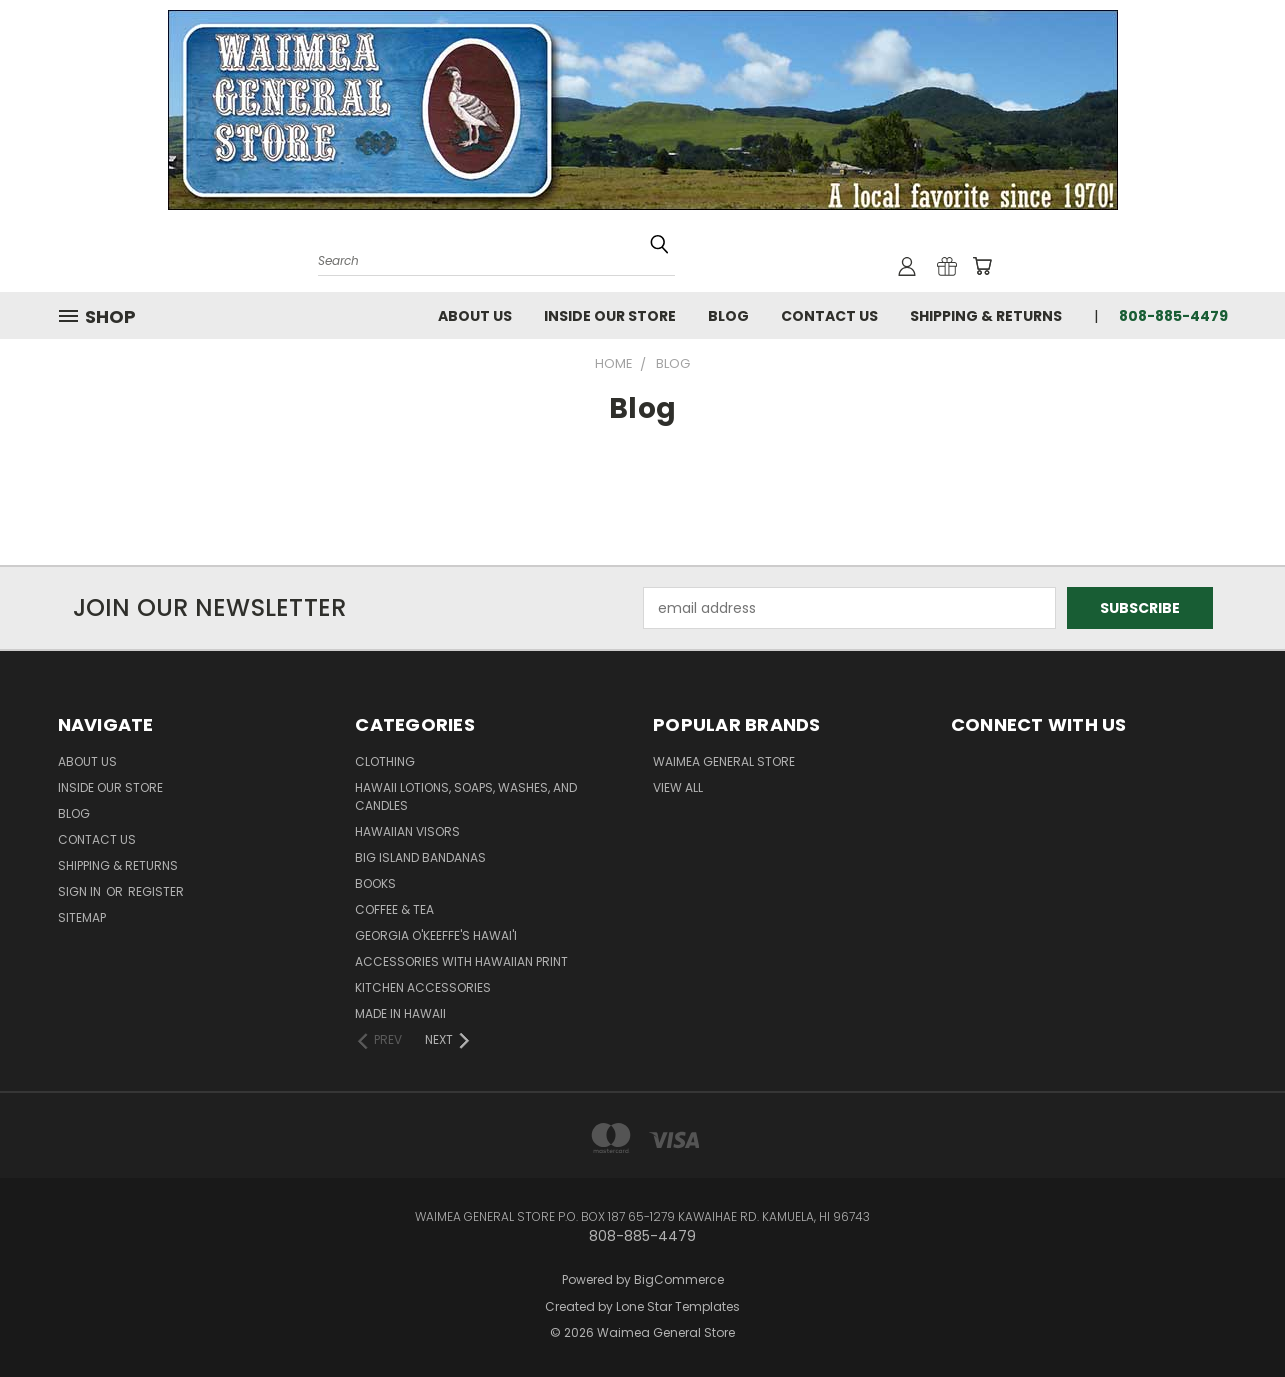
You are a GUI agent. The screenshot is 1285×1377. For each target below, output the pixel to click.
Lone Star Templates (678, 1306)
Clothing (385, 761)
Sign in (81, 891)
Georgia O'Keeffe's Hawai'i (436, 935)
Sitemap (82, 917)
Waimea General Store (724, 761)
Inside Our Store (610, 316)
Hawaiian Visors (407, 831)
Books (375, 883)
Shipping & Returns (986, 316)
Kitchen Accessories (423, 987)
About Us (475, 316)
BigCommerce (679, 1279)
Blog (728, 316)
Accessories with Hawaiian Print (461, 961)
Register (156, 891)
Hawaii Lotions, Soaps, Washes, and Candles (466, 796)
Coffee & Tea (394, 909)
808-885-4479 (1173, 316)
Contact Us (829, 316)
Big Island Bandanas (420, 857)
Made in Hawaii (400, 1013)
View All (678, 787)
